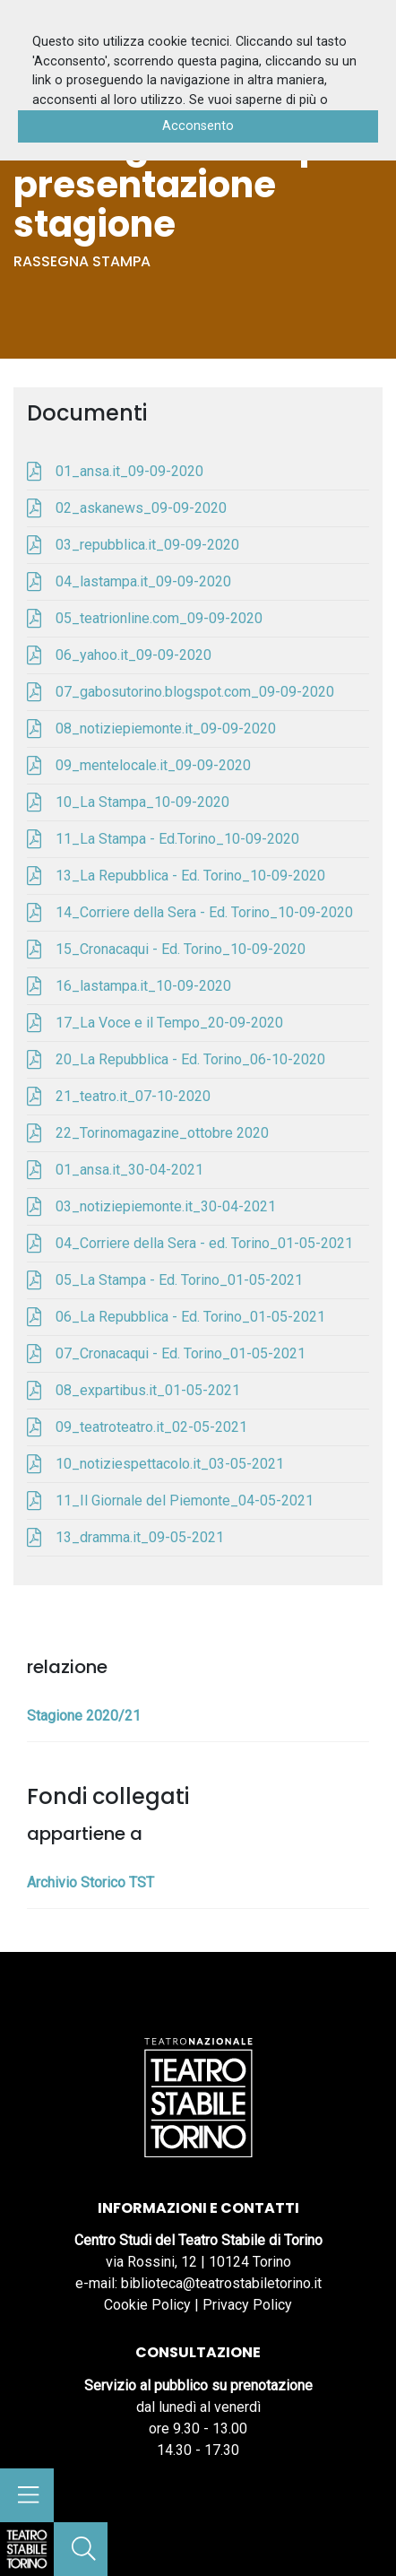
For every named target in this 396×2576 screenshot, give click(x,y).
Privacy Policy (247, 2304)
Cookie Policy (147, 2304)
